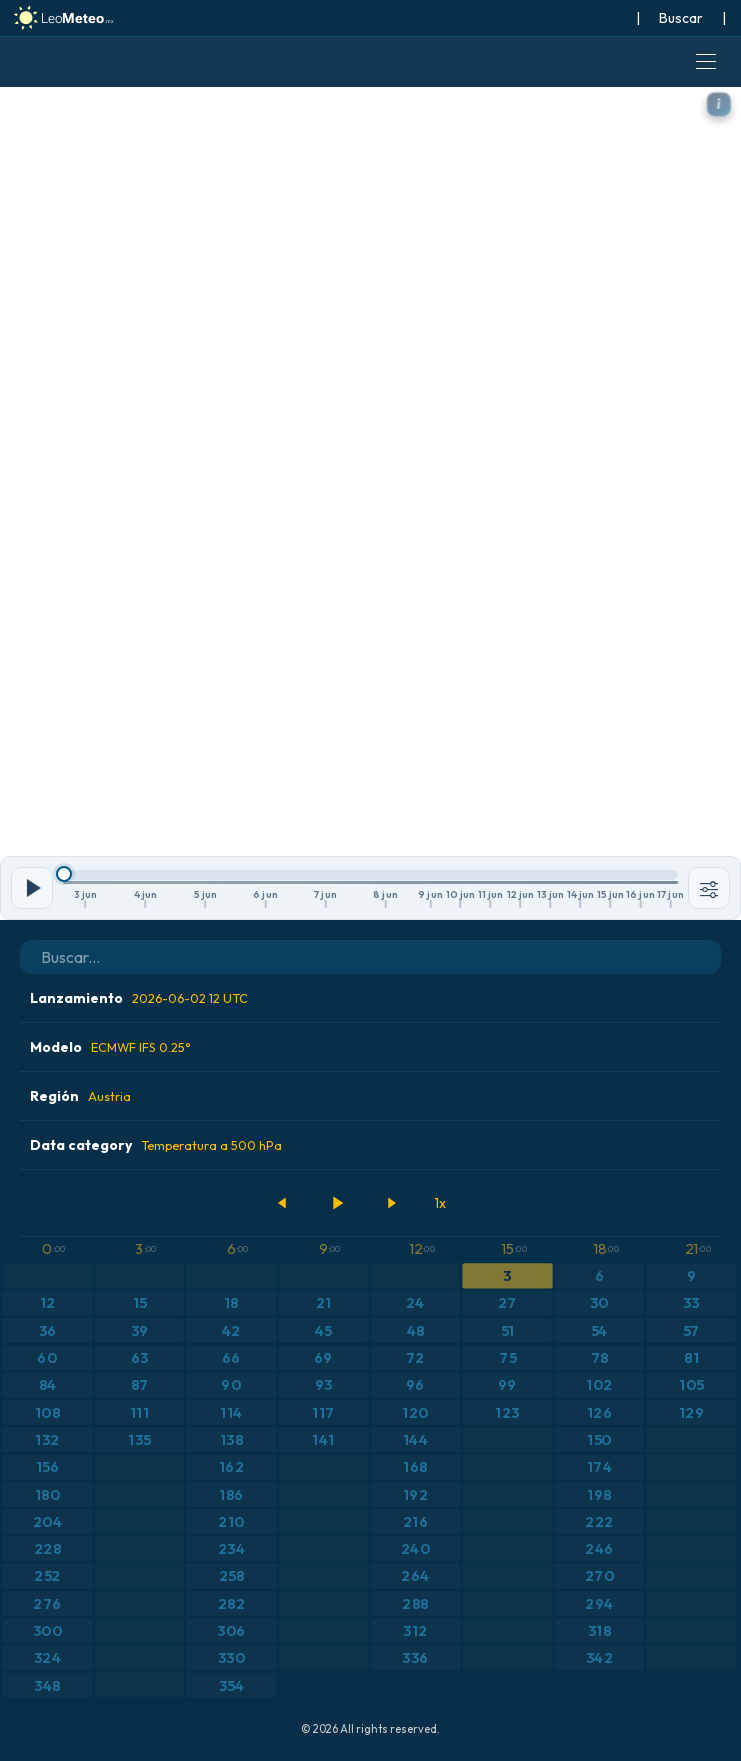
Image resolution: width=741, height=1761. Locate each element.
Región (80, 1096)
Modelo (110, 1047)
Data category (156, 1145)
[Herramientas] (709, 888)
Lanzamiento (139, 998)
